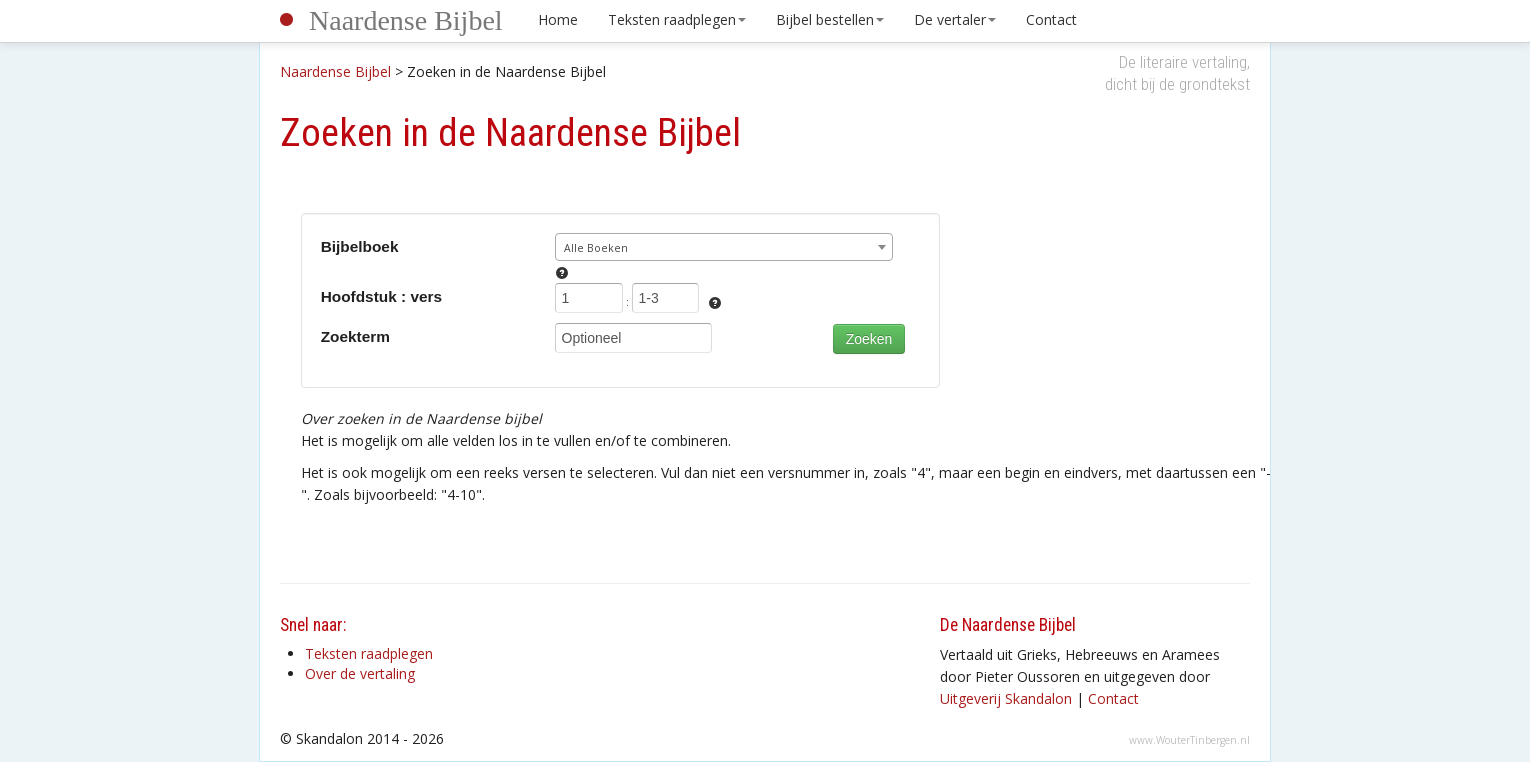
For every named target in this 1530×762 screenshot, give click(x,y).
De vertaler (955, 19)
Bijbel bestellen (830, 19)
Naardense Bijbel (406, 20)
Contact (1051, 19)
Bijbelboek (360, 246)
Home (558, 19)
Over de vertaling (360, 673)
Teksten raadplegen (677, 19)
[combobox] (724, 247)
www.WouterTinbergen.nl (1189, 740)
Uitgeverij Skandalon (1006, 698)
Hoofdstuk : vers (381, 296)
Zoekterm (355, 336)
